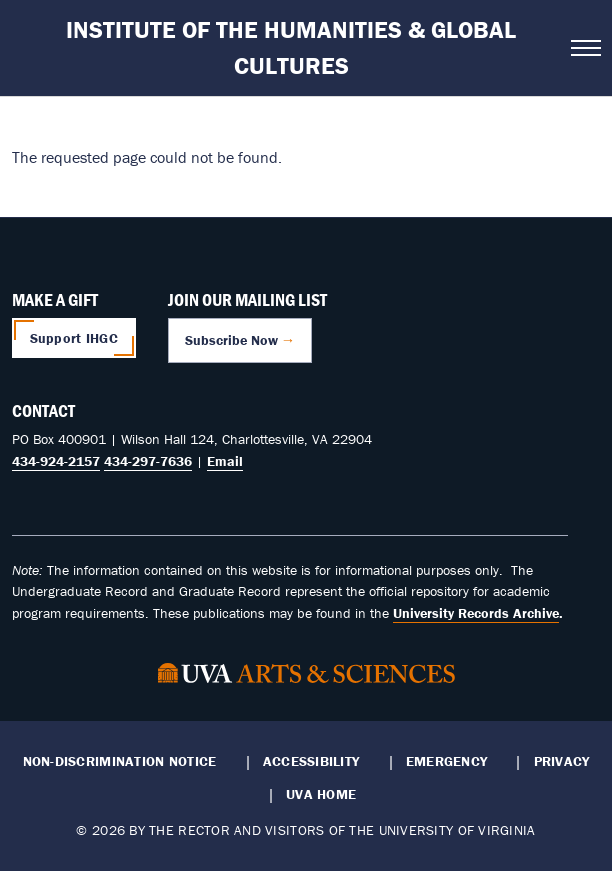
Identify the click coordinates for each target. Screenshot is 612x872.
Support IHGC (74, 338)
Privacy (562, 761)
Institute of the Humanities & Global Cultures (291, 47)
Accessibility (311, 761)
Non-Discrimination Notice (120, 761)
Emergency (446, 761)
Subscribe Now (231, 340)
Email (225, 461)
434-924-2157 (56, 461)
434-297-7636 (148, 461)
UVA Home (321, 794)
